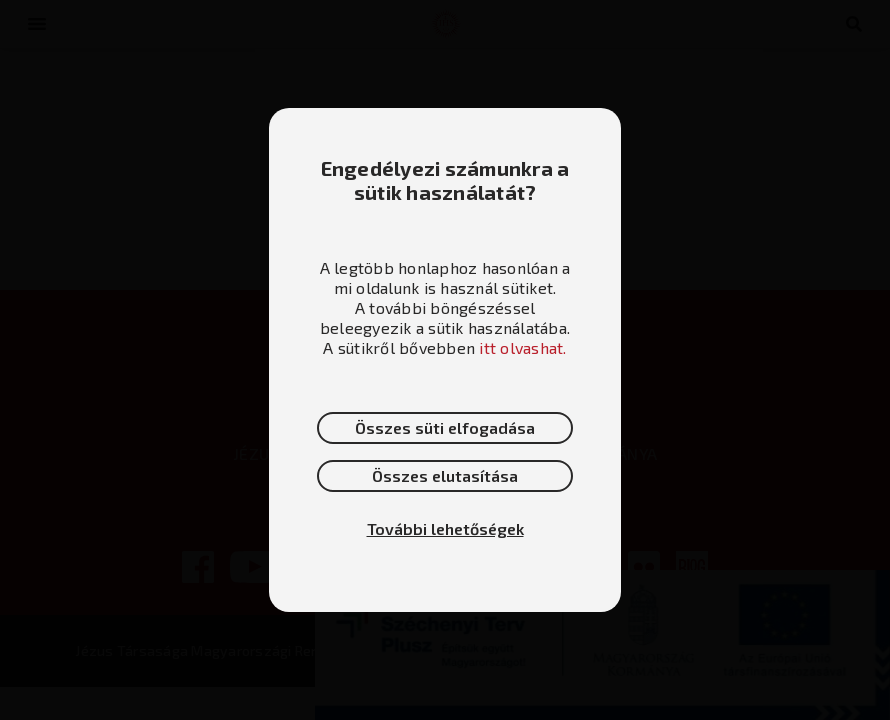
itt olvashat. (522, 347)
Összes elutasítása (445, 475)
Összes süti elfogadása (445, 427)
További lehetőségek (445, 528)
